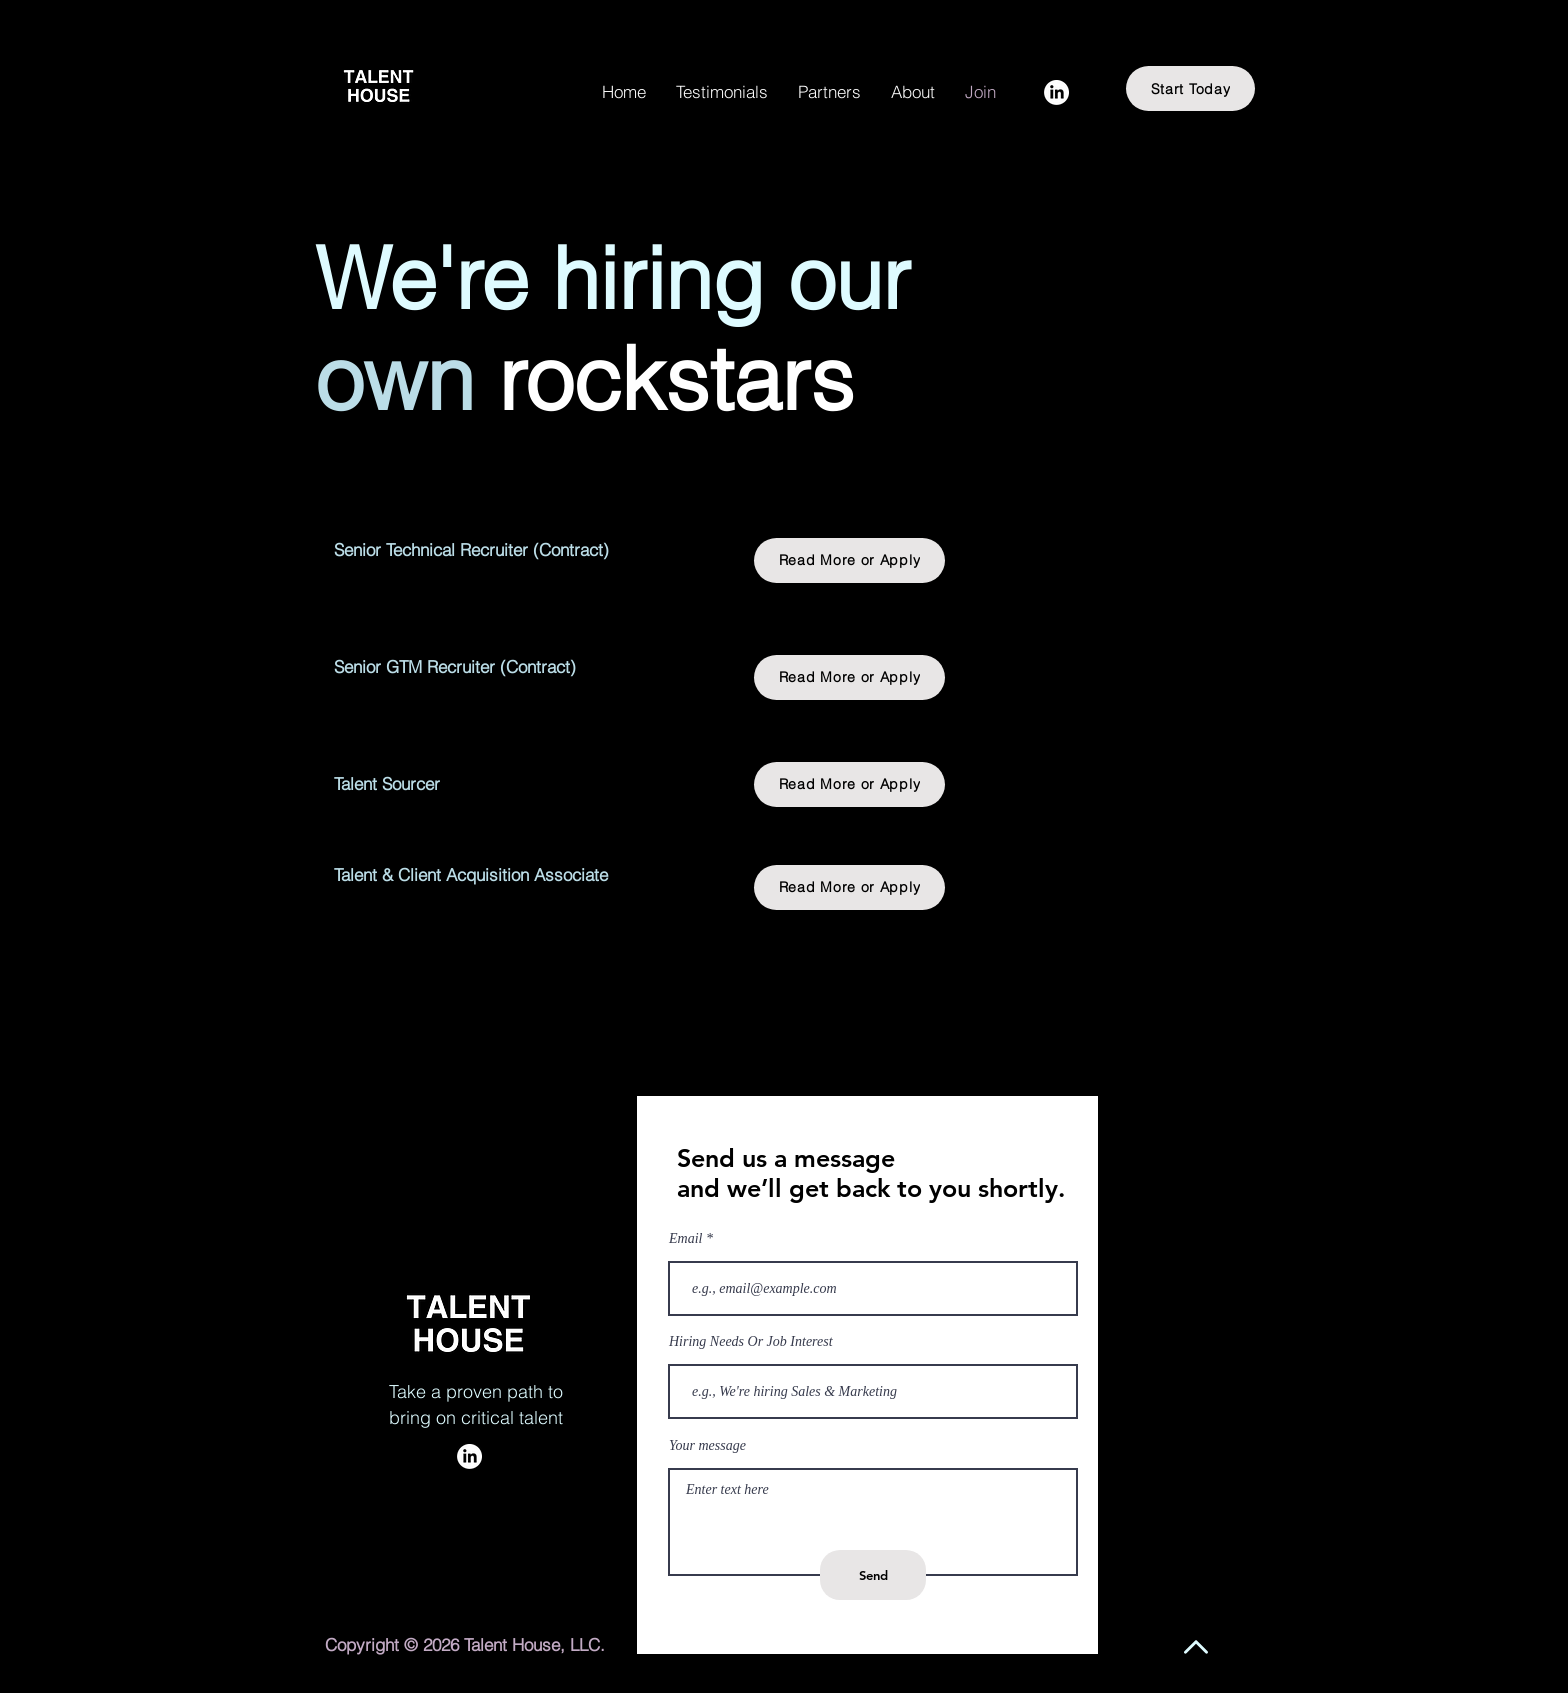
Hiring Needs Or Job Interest (751, 1342)
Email (685, 1239)
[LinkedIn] (1056, 92)
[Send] (873, 1575)
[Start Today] (1190, 88)
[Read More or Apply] (849, 560)
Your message (707, 1446)
